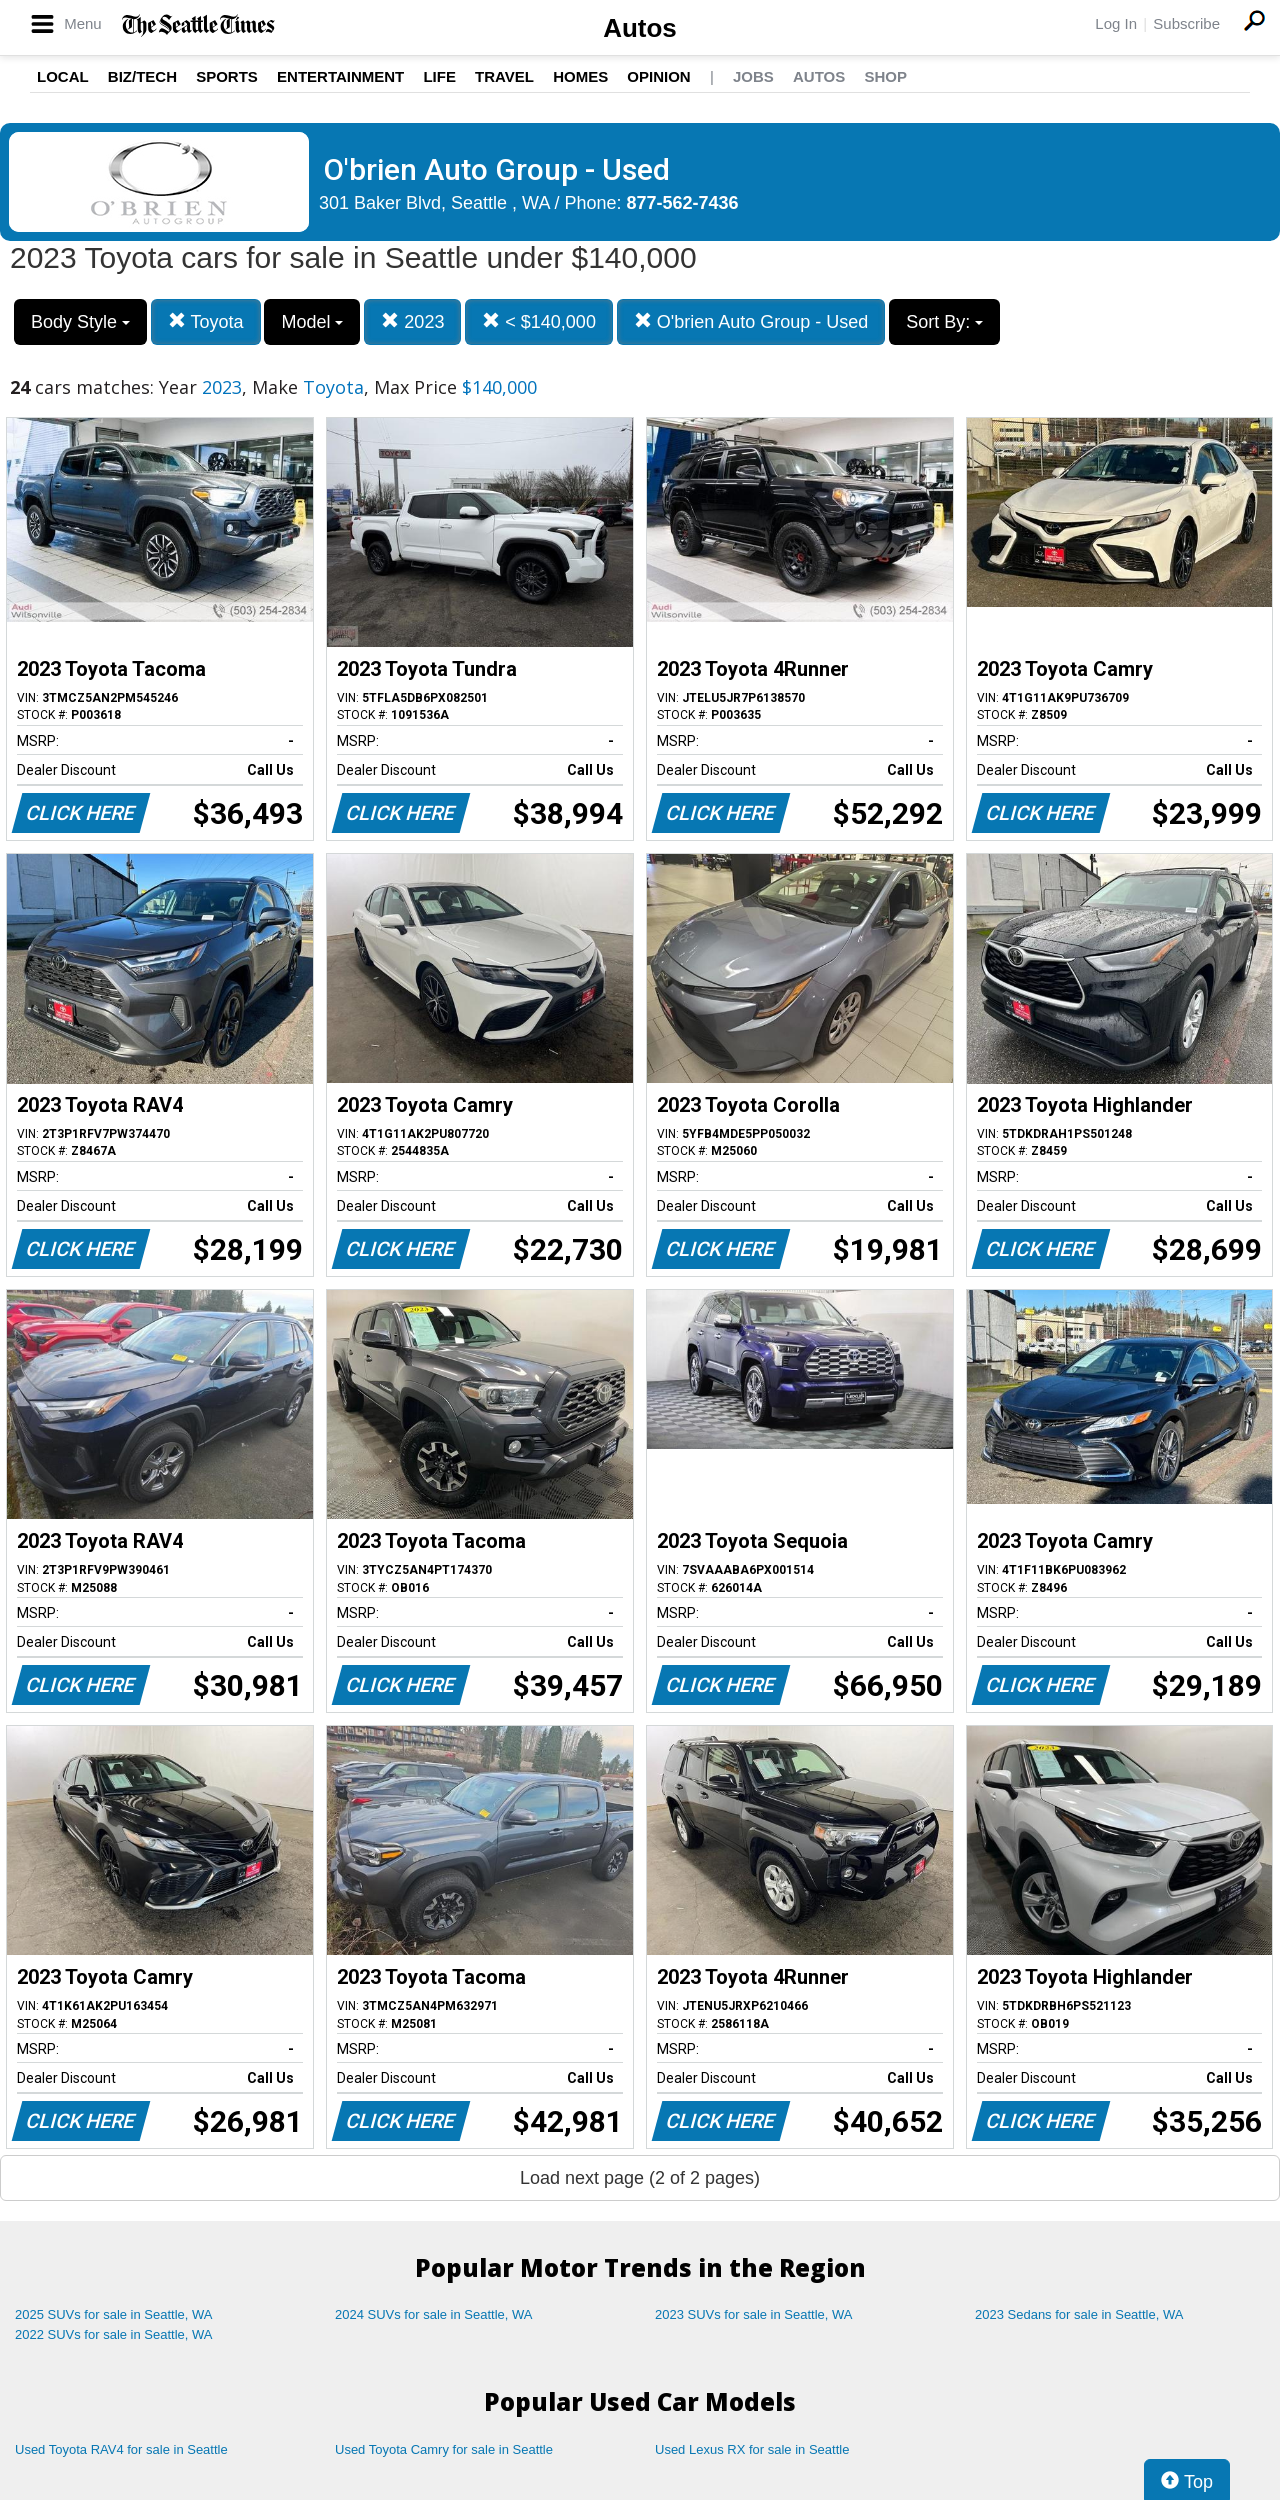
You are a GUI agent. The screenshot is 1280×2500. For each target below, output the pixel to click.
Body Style (80, 322)
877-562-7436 (683, 203)
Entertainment (340, 76)
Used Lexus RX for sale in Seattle (752, 2449)
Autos (640, 28)
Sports (227, 76)
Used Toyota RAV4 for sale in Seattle (121, 2449)
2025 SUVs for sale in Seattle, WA (114, 2314)
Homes (580, 76)
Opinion (658, 76)
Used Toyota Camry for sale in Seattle (444, 2449)
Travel (504, 76)
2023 (412, 321)
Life (439, 76)
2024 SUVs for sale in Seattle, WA (434, 2314)
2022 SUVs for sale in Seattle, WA (114, 2334)
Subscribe (1186, 23)
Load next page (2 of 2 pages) (640, 2178)
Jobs (753, 76)
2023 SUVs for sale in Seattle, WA (754, 2314)
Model (312, 322)
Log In (1116, 23)
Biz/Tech (142, 76)
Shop (885, 76)
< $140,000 (539, 321)
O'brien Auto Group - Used (751, 321)
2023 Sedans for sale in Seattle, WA (1079, 2314)
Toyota (206, 321)
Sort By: (944, 322)
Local (63, 76)
